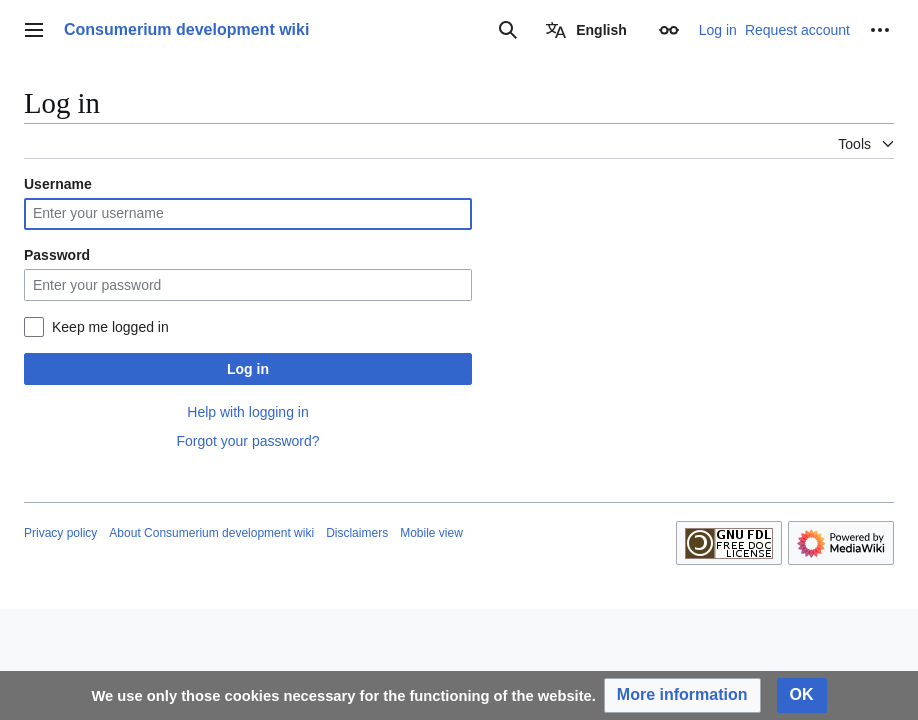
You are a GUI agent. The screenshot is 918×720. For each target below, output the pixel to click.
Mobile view (431, 533)
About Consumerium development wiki (211, 533)
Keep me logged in (110, 327)
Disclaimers (357, 533)
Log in (248, 369)
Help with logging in (247, 412)
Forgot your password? (247, 441)
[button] (682, 695)
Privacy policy (60, 533)
